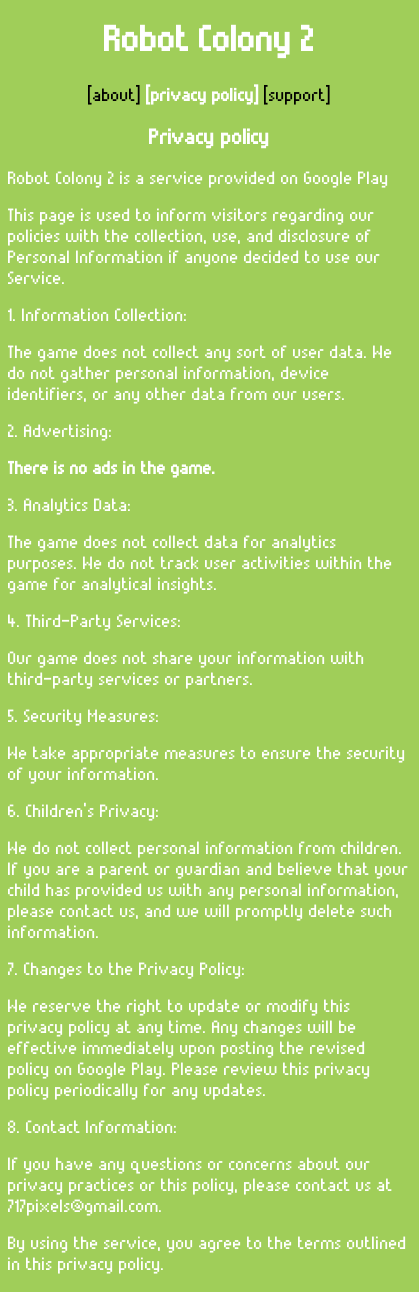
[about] (117, 96)
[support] (295, 96)
